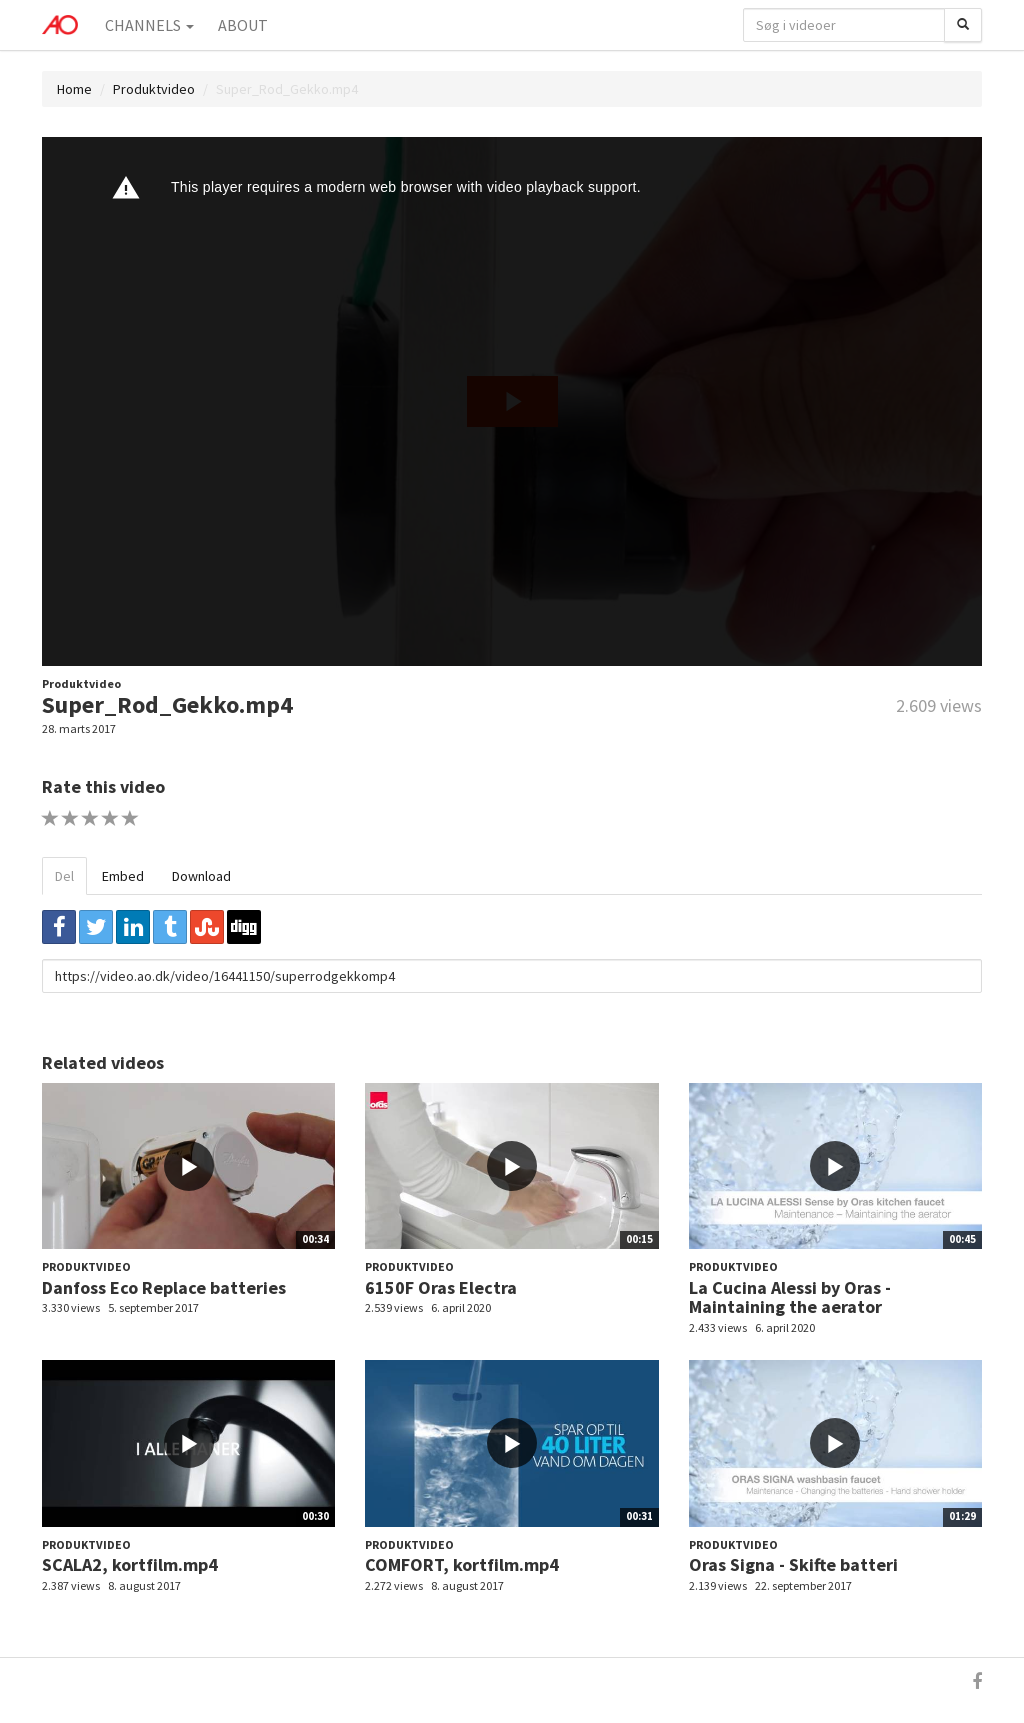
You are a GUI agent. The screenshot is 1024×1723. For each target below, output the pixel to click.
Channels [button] (149, 25)
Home (74, 89)
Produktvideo (154, 89)
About (243, 25)
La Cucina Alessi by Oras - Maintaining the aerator (790, 1297)
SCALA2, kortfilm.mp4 (130, 1564)
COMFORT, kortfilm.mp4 (462, 1564)
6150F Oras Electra (441, 1287)
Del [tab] (64, 876)
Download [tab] (201, 876)
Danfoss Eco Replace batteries (164, 1287)
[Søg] (963, 25)
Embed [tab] (123, 876)
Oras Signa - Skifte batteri (793, 1564)
